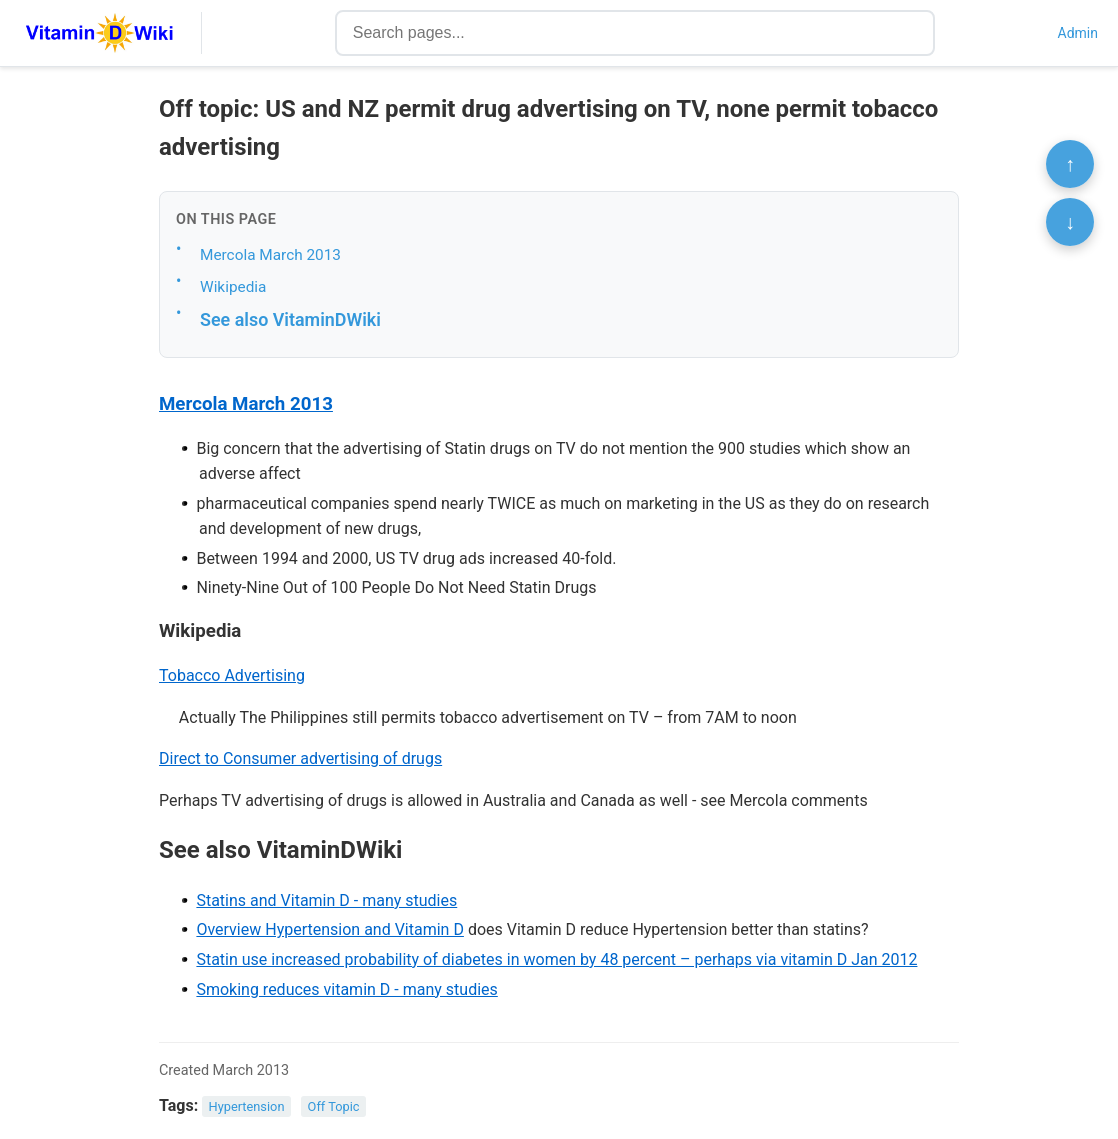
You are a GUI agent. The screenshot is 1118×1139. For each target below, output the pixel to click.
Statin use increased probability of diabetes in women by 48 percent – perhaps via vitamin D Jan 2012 (556, 959)
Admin (1078, 33)
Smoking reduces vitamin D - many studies (346, 989)
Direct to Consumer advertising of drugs (300, 758)
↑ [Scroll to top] (1070, 164)
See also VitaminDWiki (290, 319)
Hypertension (247, 1106)
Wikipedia (233, 287)
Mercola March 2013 (270, 255)
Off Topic (334, 1106)
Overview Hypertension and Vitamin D (330, 929)
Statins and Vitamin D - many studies (326, 900)
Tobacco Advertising (232, 675)
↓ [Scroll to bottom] (1070, 222)
